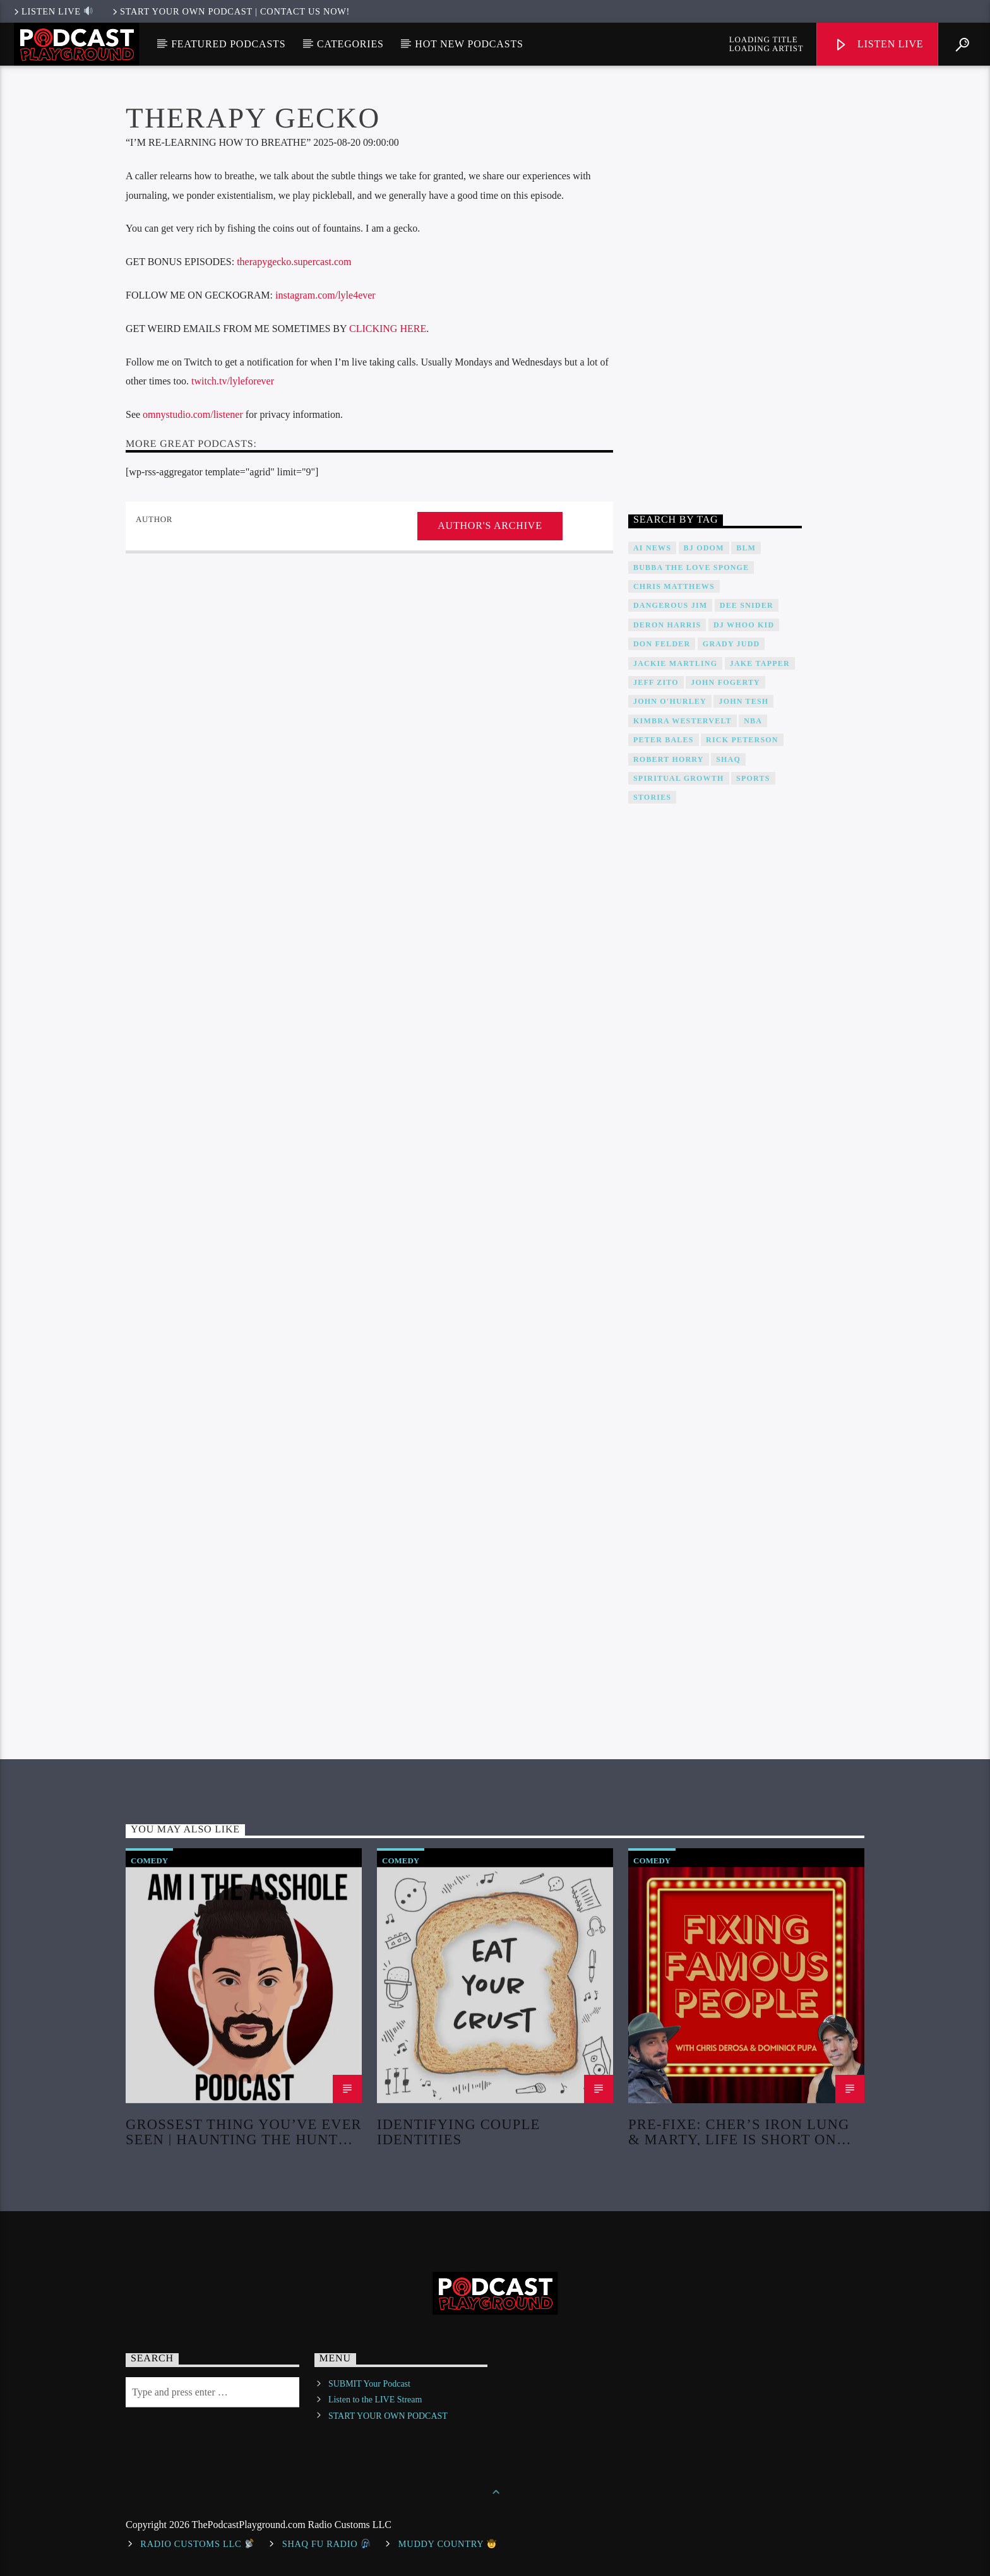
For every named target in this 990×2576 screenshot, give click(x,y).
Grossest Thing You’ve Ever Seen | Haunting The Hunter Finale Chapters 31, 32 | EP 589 (244, 2131)
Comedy (149, 1860)
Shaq (728, 759)
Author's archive (490, 525)
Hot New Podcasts (469, 44)
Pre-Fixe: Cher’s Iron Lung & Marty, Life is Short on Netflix (738, 2131)
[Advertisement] (715, 293)
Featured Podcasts (228, 44)
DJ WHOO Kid (743, 624)
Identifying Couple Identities (458, 2131)
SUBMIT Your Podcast (369, 2384)
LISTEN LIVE (52, 11)
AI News (652, 547)
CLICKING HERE (387, 328)
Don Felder (661, 643)
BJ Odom (704, 547)
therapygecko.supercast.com (292, 261)
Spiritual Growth (678, 778)
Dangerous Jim (670, 605)
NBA (753, 720)
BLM (746, 547)
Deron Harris (667, 624)
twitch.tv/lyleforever (232, 381)
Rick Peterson (742, 739)
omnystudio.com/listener (193, 414)
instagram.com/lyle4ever (325, 295)
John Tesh (743, 701)
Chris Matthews (674, 586)
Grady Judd (731, 643)
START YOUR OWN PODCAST (388, 2416)
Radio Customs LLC (197, 2544)
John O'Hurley (670, 701)
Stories (652, 797)
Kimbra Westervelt (682, 720)
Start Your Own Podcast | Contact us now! (230, 11)
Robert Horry (668, 759)
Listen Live (879, 45)
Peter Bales (663, 739)
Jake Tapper (760, 663)
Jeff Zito (656, 682)
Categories (350, 44)
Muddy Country (447, 2544)
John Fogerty (725, 682)
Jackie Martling (675, 663)
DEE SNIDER (746, 605)
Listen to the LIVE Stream (375, 2399)
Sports (753, 778)
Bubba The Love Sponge (691, 567)
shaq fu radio (326, 2544)
